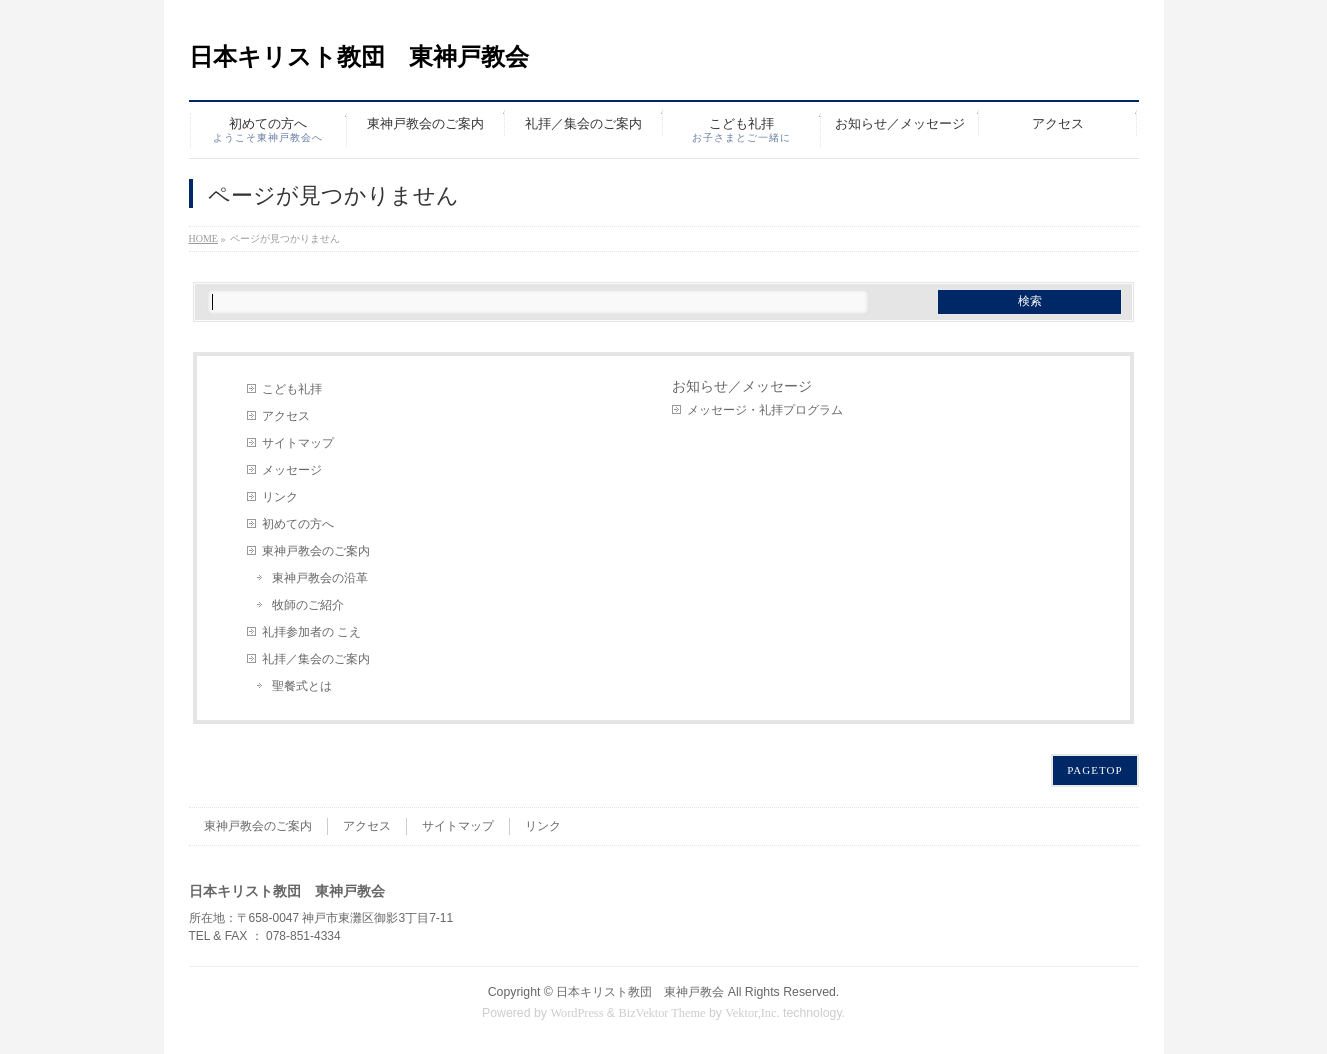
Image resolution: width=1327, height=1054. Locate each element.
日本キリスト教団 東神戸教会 (359, 57)
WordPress (576, 1013)
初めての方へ (298, 524)
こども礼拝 (292, 389)
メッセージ (292, 470)
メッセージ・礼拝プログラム (765, 410)
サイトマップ (298, 443)
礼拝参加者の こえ (311, 632)
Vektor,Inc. (752, 1013)
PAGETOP (1094, 770)
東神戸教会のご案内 (316, 551)
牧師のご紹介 (308, 605)
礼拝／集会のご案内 (316, 659)
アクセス (286, 416)
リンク (280, 497)
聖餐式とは (302, 686)
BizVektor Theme (662, 1013)
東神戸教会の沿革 (320, 578)
